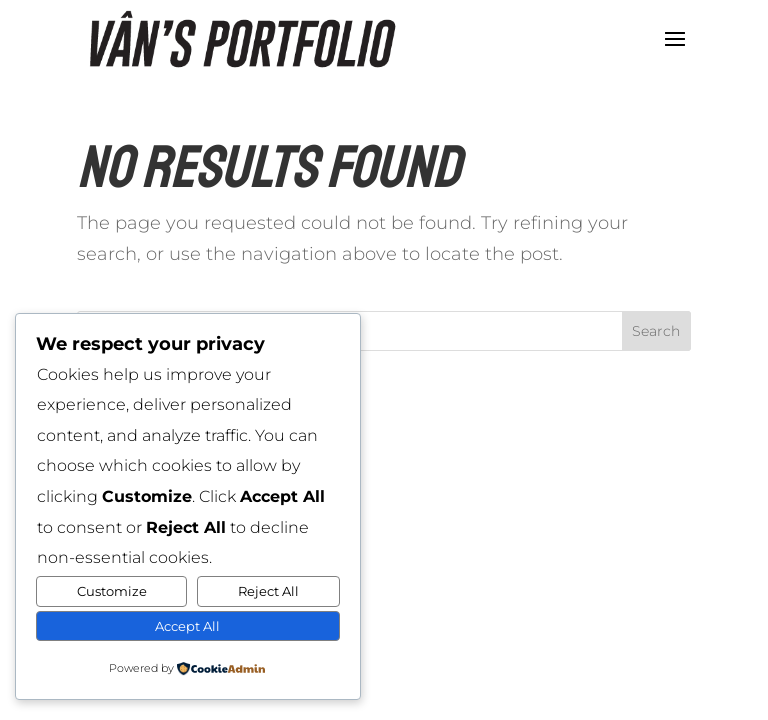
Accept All (187, 626)
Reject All (268, 591)
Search (656, 331)
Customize (112, 591)
